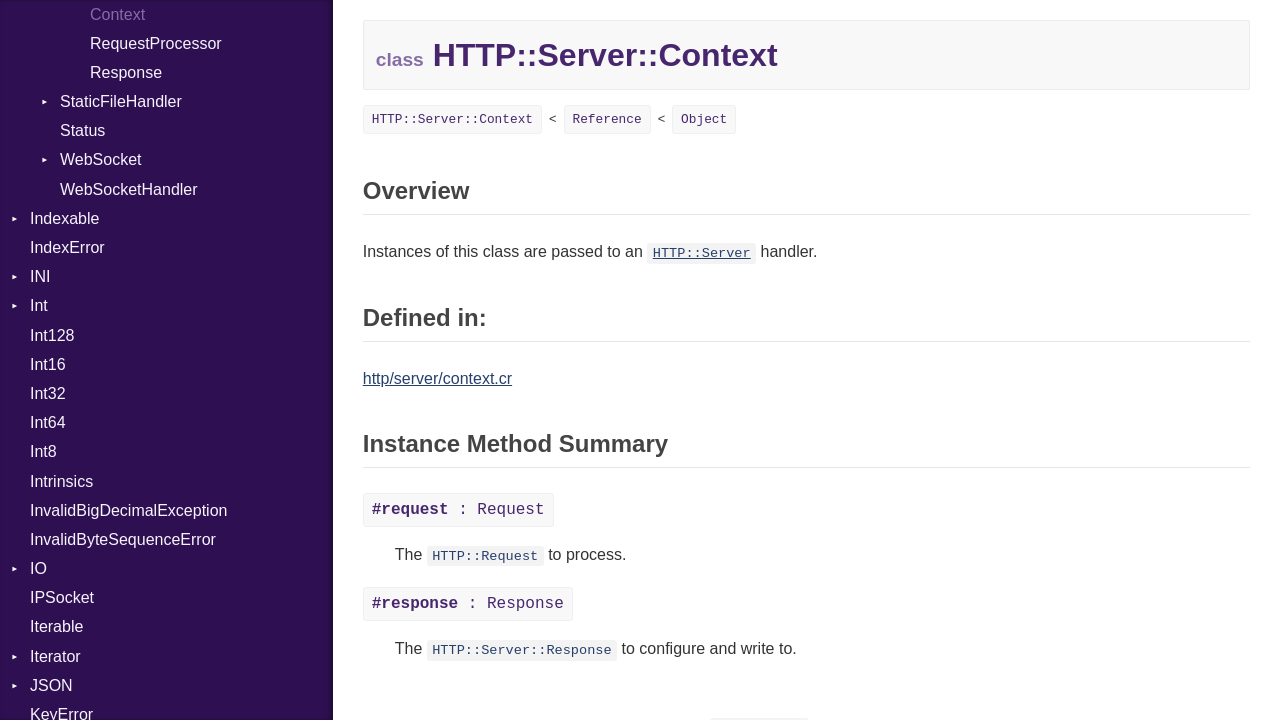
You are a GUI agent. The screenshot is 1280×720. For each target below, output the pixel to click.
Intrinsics (61, 481)
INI (40, 276)
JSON (51, 685)
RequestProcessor (156, 43)
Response (126, 72)
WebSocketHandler (129, 189)
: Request (458, 510)
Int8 (43, 451)
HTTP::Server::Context (452, 119)
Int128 (52, 335)
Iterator (55, 656)
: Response (468, 604)
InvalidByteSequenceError (123, 539)
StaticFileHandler (121, 101)
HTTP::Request (485, 556)
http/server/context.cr (437, 378)
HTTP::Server (702, 253)
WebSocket (101, 159)
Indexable (64, 218)
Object (704, 119)
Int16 (48, 364)
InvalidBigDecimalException (128, 510)
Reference (607, 119)
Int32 (48, 393)
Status (82, 130)
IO (38, 568)
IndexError (67, 247)
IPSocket (62, 597)
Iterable (56, 626)
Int (39, 305)
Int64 (48, 422)
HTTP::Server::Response (521, 650)
